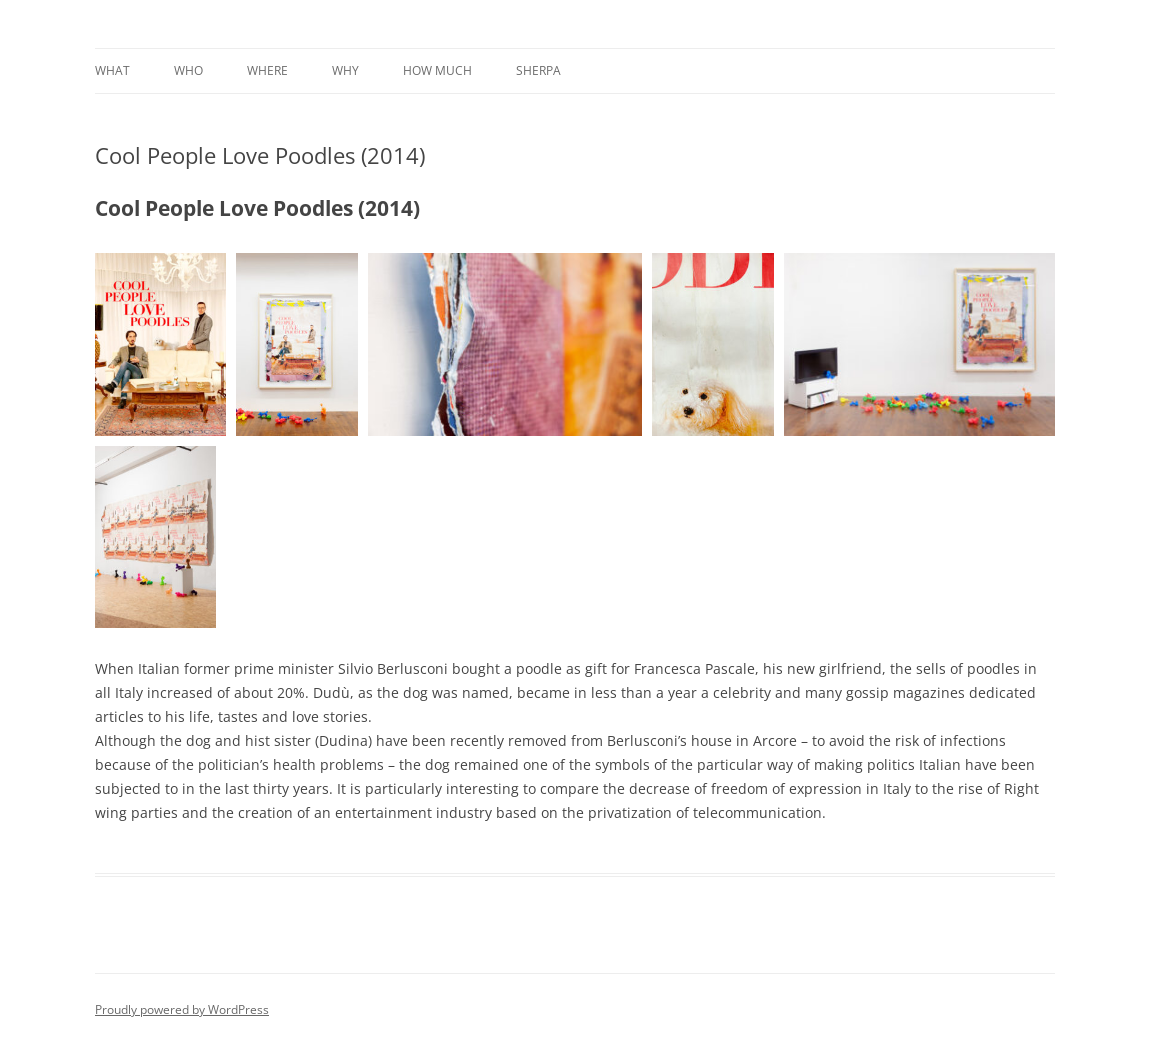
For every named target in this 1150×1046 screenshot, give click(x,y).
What (112, 70)
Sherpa (538, 70)
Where (267, 70)
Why (345, 70)
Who (188, 70)
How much (437, 70)
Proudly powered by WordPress (182, 1009)
